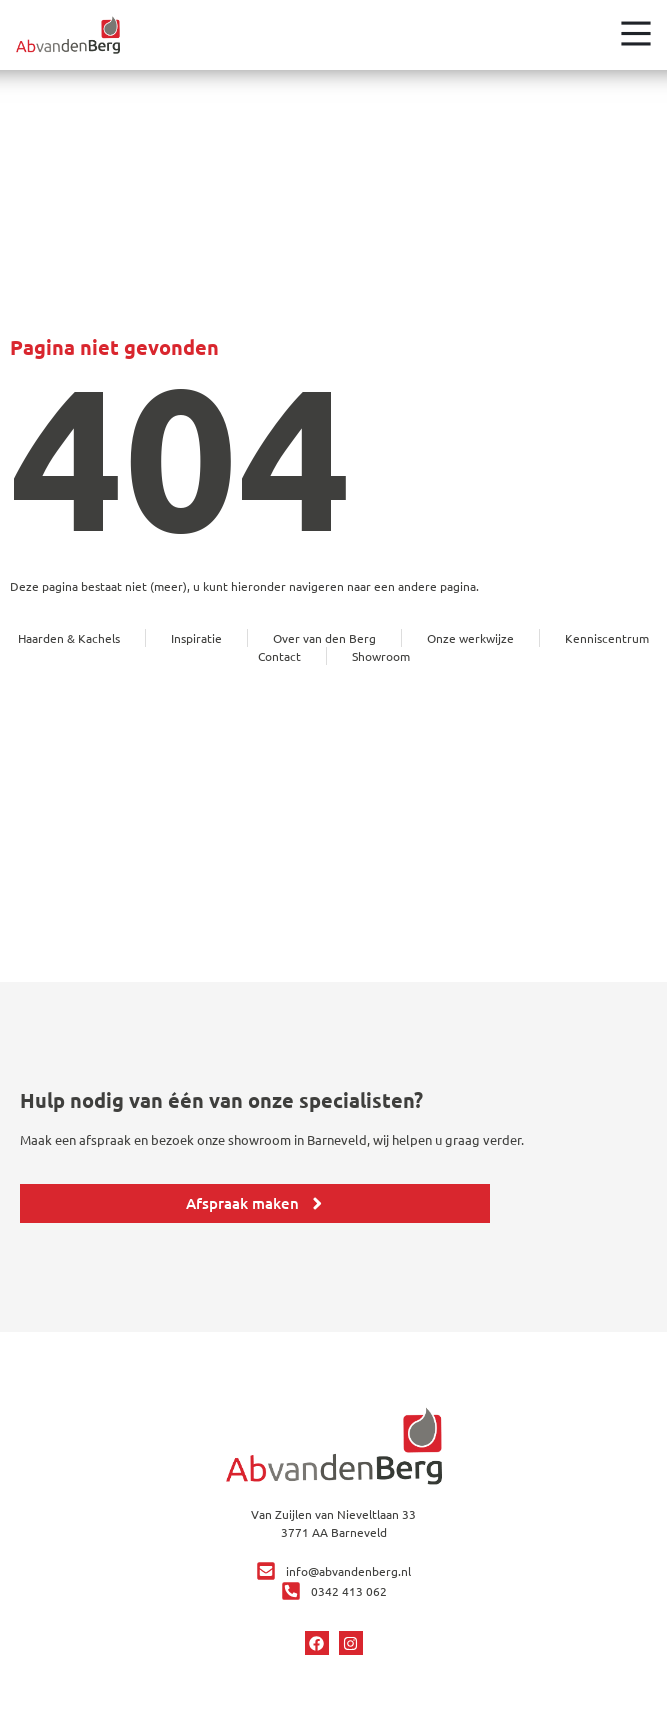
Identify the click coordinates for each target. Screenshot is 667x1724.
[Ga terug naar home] (68, 35)
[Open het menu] (636, 33)
